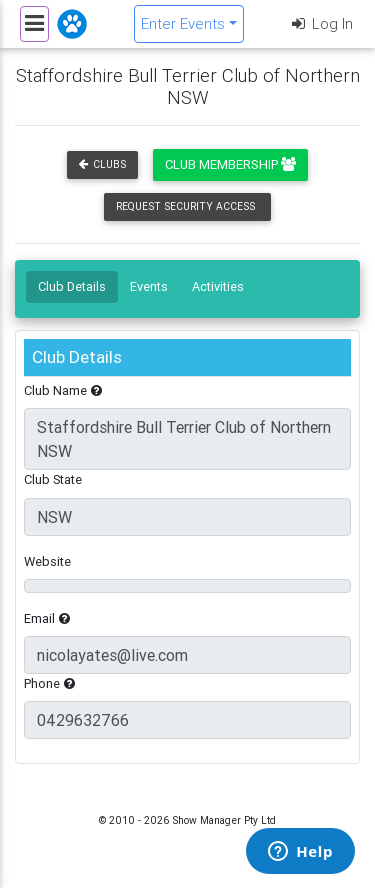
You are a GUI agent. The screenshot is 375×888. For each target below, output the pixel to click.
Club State (53, 479)
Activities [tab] (218, 286)
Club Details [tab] (72, 286)
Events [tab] (149, 286)
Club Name (63, 390)
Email (47, 618)
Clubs (102, 164)
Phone (49, 683)
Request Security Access (185, 206)
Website (47, 561)
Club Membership (230, 164)
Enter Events (183, 23)
